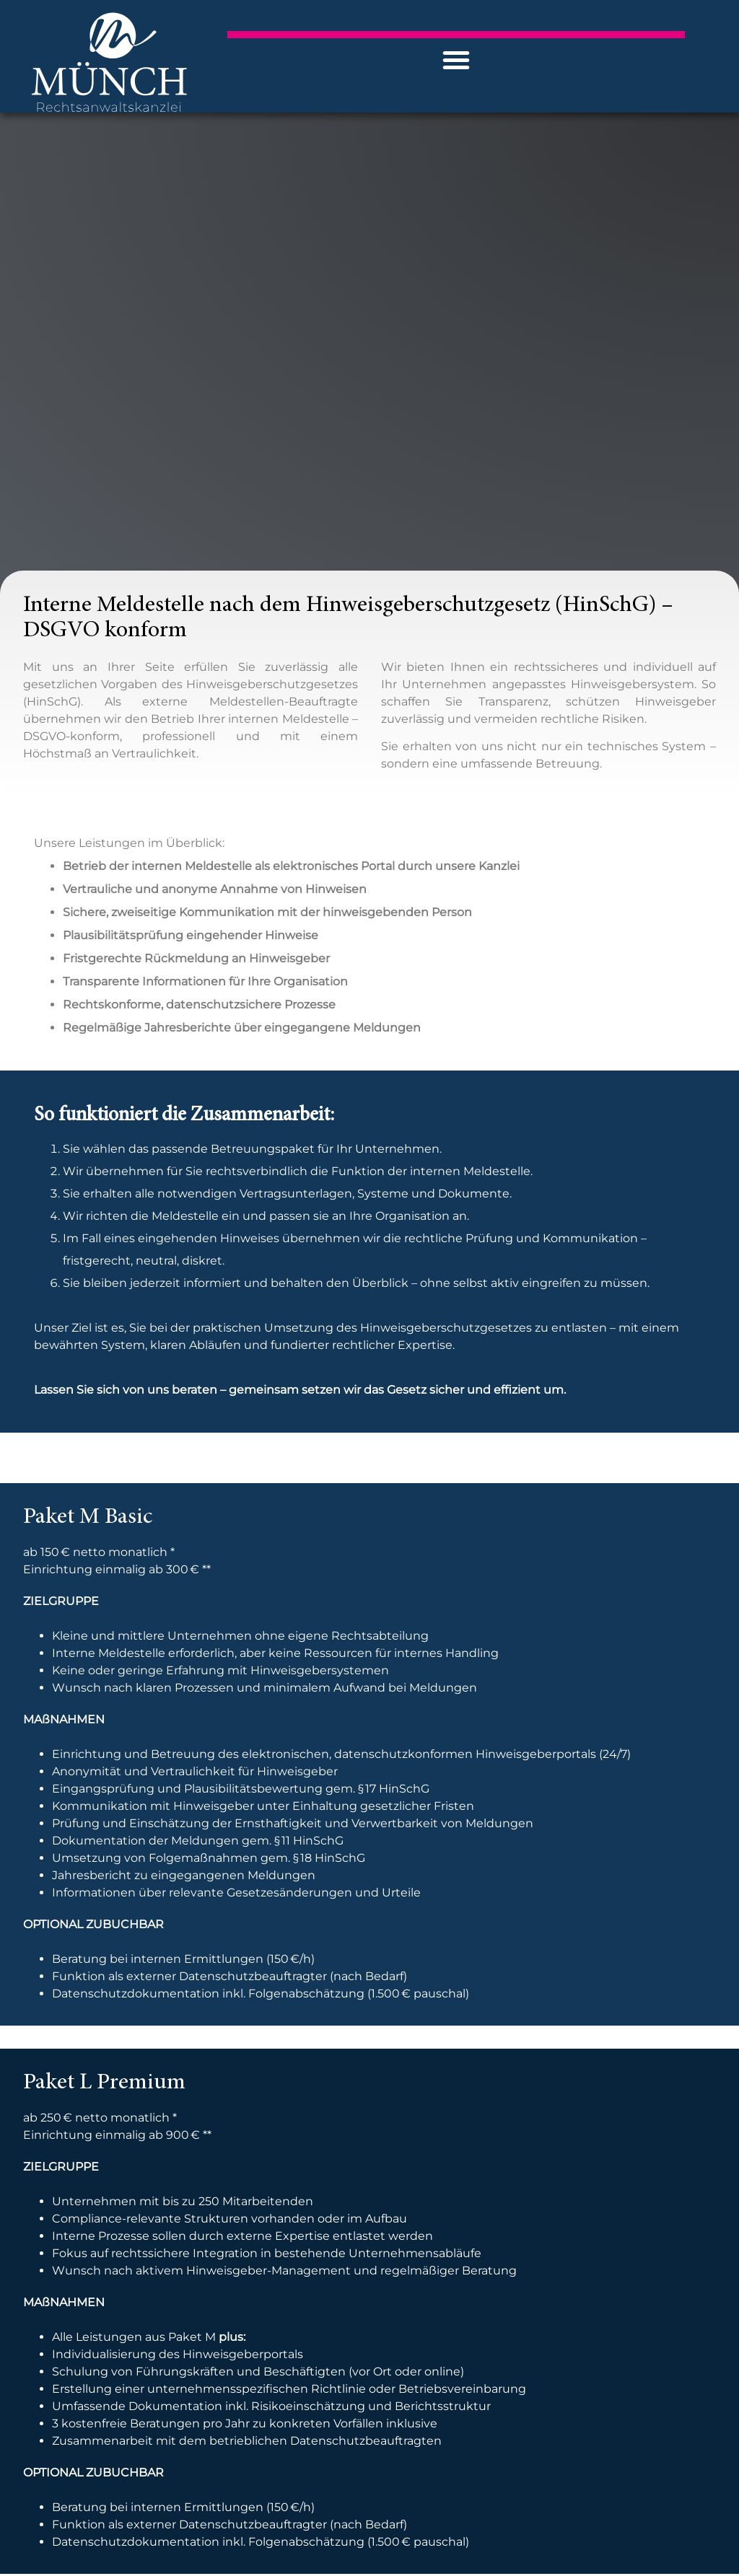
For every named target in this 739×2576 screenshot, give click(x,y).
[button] (456, 60)
